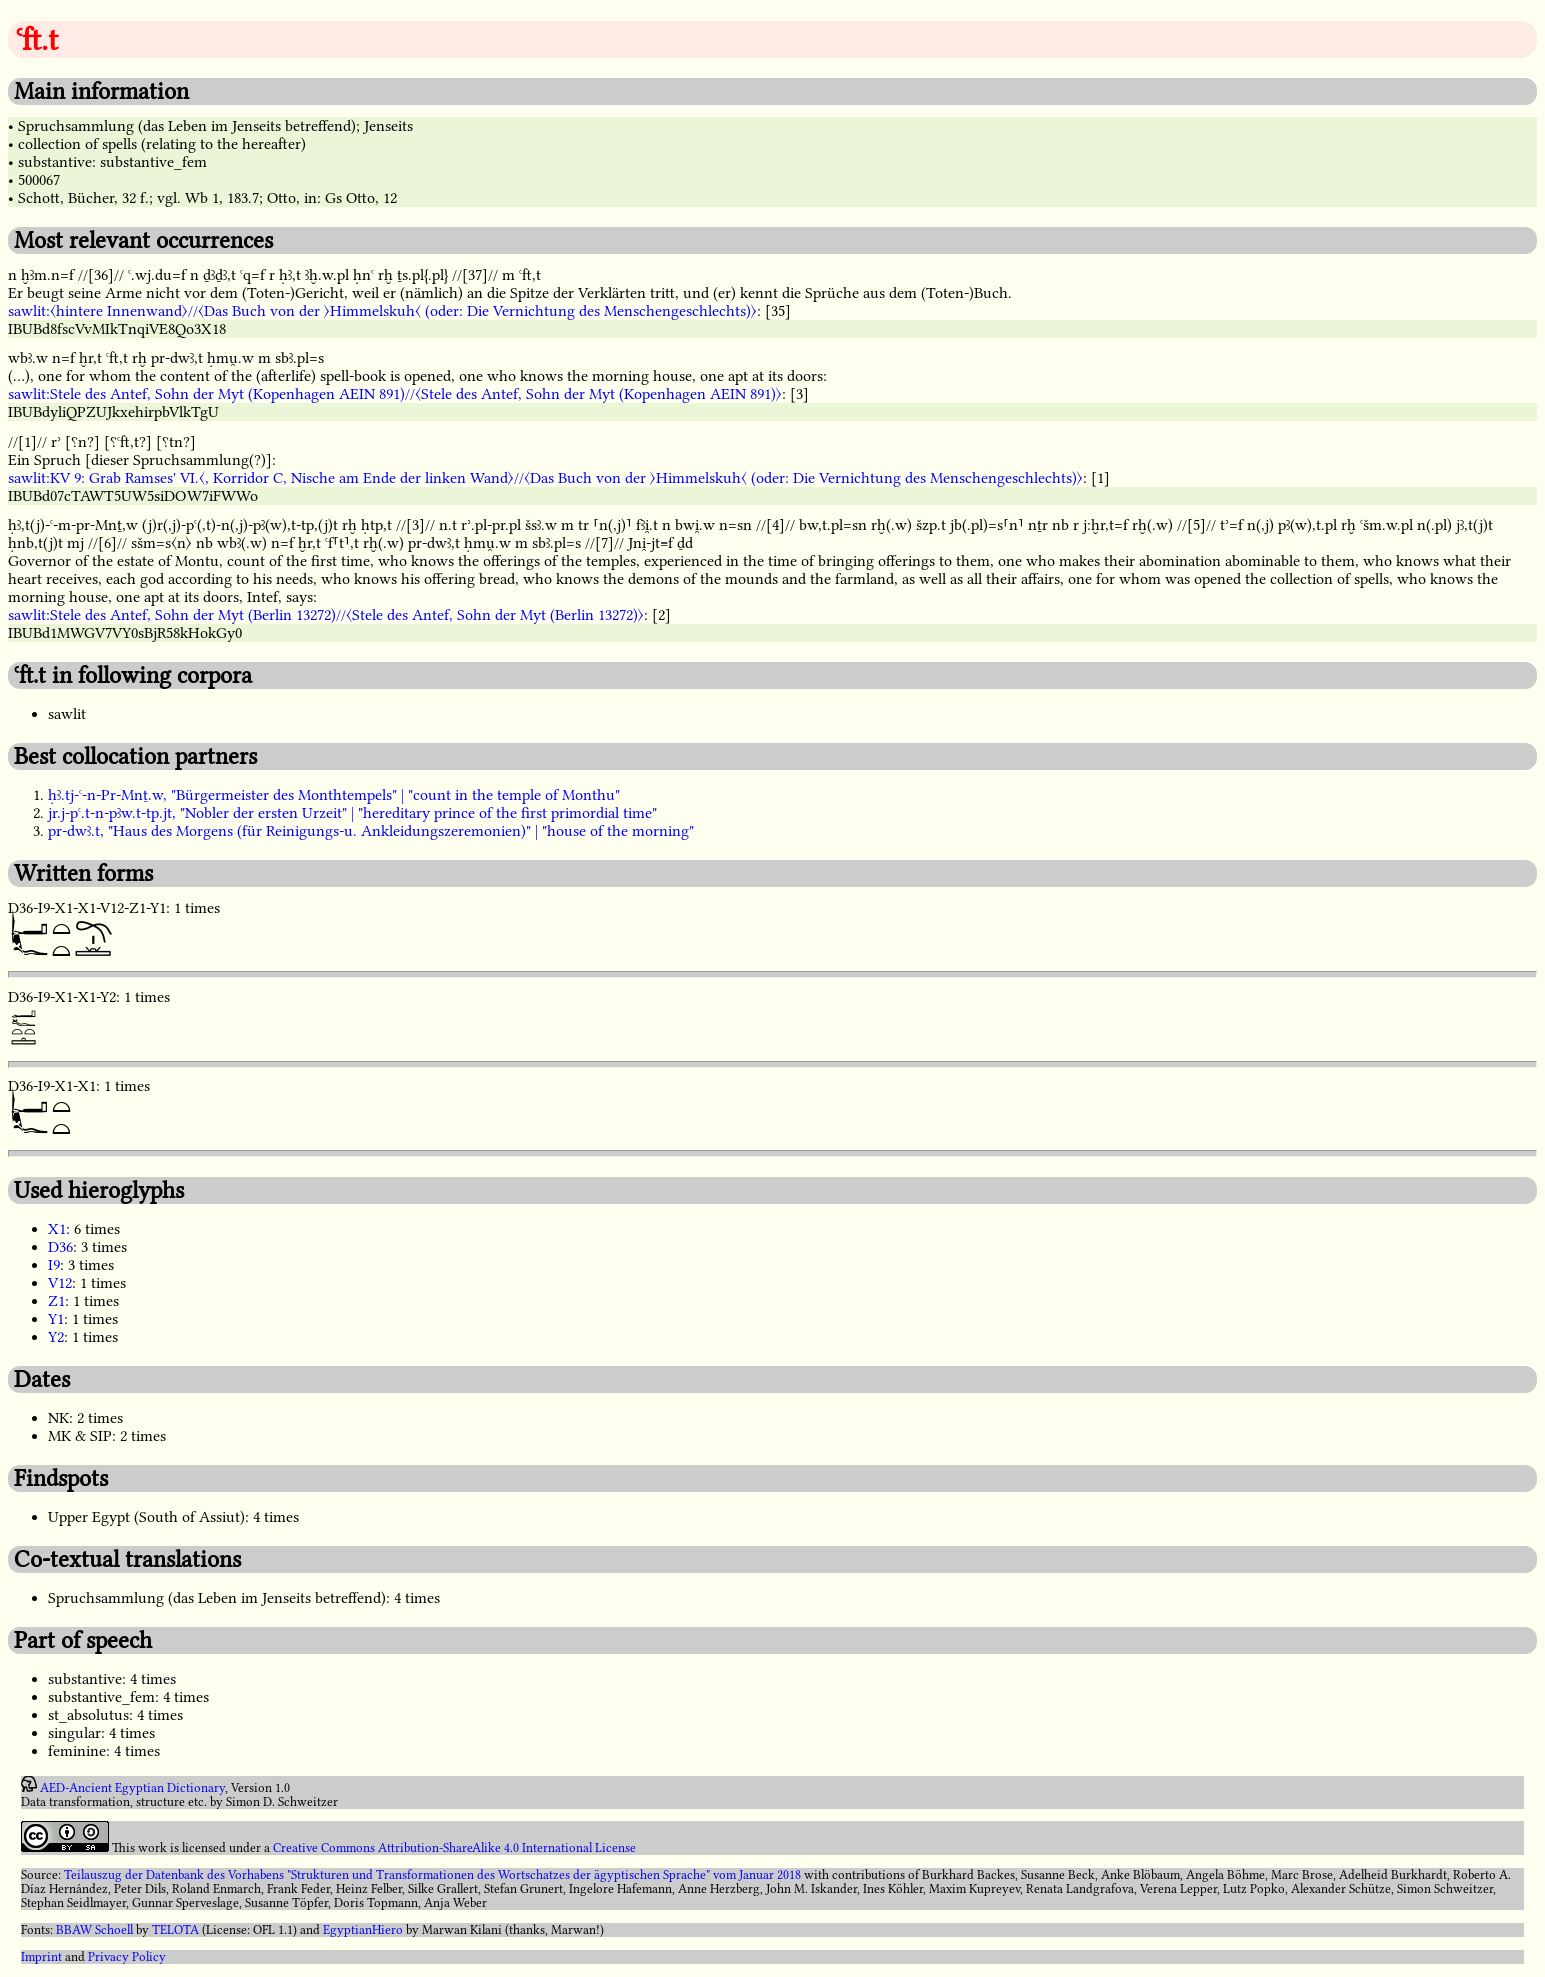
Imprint (41, 1957)
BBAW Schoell (94, 1930)
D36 (60, 1247)
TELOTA (175, 1930)
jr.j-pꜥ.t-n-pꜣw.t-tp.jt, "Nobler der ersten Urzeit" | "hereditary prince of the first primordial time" (352, 813)
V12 (60, 1283)
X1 (57, 1229)
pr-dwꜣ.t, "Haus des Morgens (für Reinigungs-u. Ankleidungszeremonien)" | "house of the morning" (371, 831)
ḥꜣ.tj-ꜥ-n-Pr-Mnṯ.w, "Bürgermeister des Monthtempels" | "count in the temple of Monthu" (334, 795)
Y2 (56, 1337)
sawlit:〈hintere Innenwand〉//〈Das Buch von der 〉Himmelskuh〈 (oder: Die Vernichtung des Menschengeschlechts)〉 (382, 311)
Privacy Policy (127, 1957)
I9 (54, 1265)
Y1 (56, 1319)
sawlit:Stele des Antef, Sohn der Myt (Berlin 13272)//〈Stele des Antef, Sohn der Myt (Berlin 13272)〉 (326, 615)
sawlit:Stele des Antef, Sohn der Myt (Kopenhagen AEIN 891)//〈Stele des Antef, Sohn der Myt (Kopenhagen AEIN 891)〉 (395, 394)
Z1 (56, 1301)
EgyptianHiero (363, 1930)
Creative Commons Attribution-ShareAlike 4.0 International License (454, 1848)
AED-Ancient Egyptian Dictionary (132, 1788)
